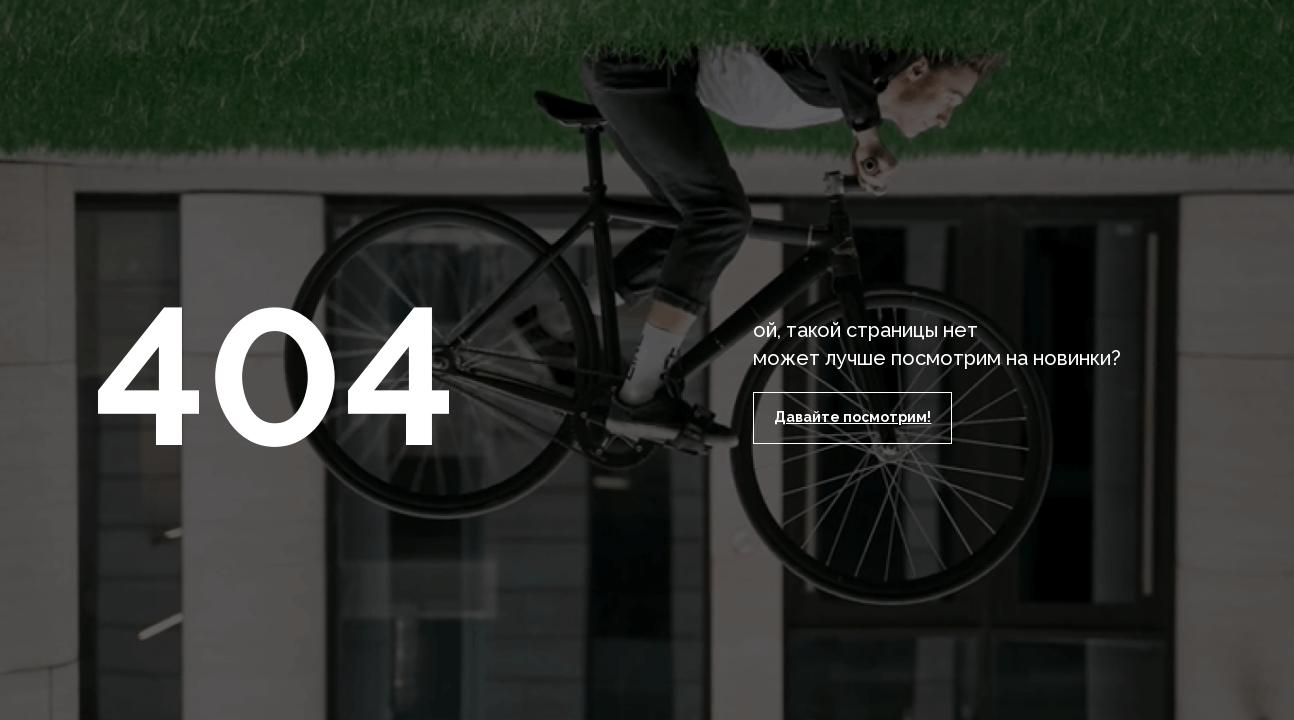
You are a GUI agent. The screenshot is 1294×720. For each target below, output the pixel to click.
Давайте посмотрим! (852, 417)
